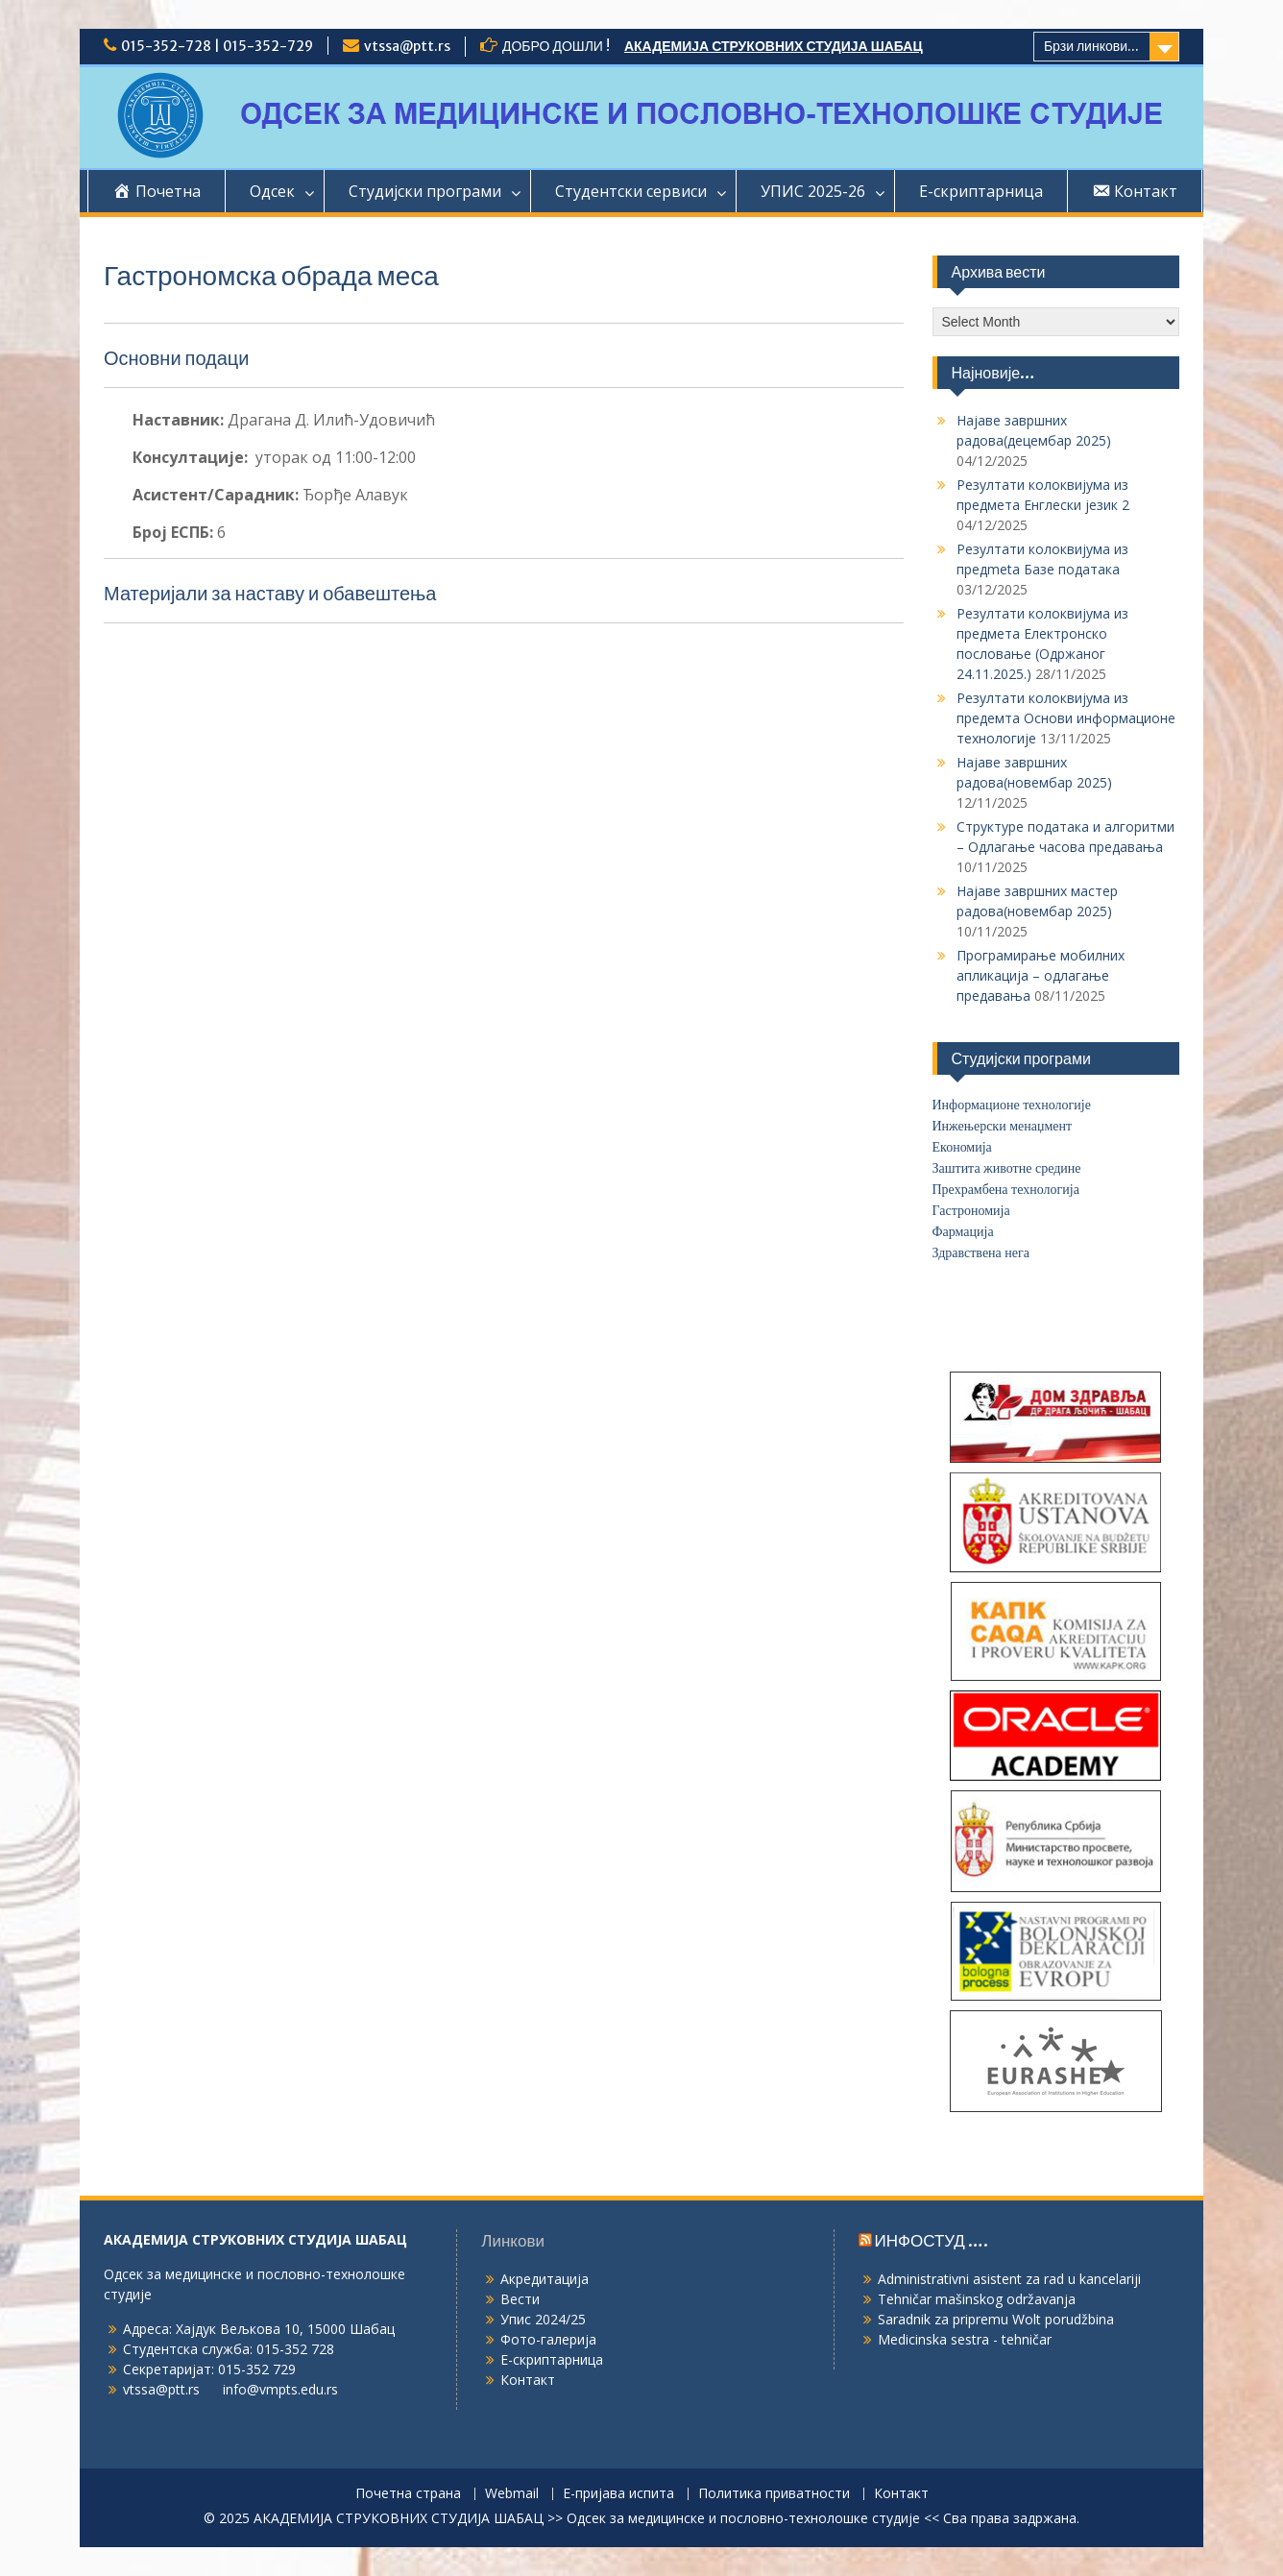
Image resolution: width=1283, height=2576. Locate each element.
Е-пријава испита (618, 2494)
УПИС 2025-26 (813, 191)
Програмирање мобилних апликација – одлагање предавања (1040, 975)
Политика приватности (774, 2494)
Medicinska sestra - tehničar (965, 2339)
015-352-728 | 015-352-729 (217, 46)
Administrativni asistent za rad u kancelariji (1009, 2279)
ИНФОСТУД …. (931, 2240)
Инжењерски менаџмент (1002, 1126)
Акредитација (544, 2279)
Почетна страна (408, 2494)
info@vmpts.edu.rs (280, 2389)
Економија (962, 1147)
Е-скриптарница (981, 191)
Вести (520, 2299)
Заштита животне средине (1006, 1168)
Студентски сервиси (631, 191)
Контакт (527, 2379)
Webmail (512, 2494)
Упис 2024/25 (543, 2319)
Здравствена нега (980, 1253)
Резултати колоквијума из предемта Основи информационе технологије (1065, 718)
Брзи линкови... (1091, 46)
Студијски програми (425, 191)
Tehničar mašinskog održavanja (977, 2299)
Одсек (272, 191)
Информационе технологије (1011, 1105)
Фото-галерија (548, 2339)
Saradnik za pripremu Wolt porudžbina (996, 2319)
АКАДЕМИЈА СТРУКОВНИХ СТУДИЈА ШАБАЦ (773, 46)
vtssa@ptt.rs (407, 46)
